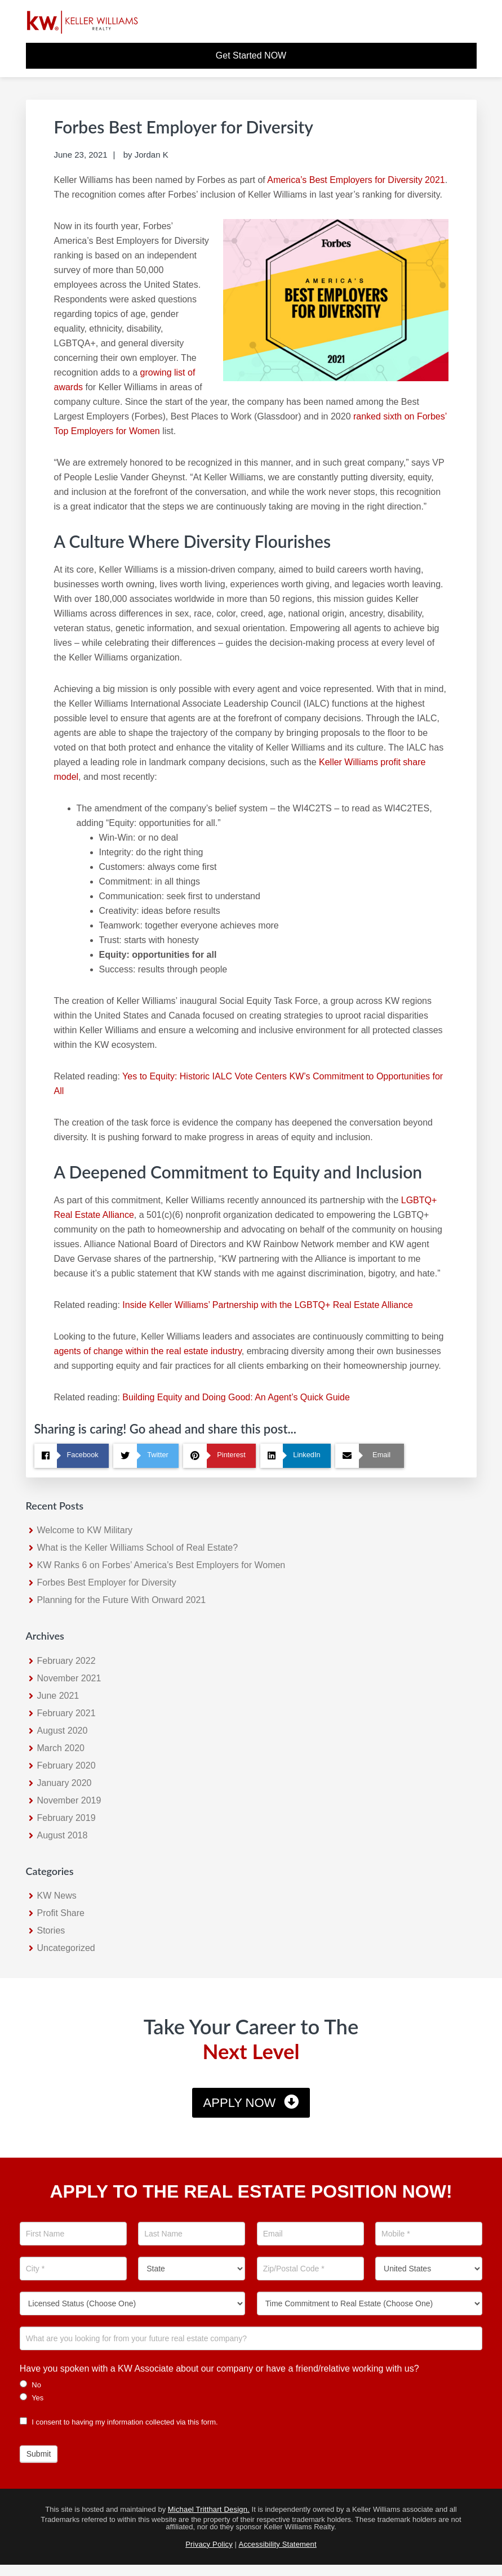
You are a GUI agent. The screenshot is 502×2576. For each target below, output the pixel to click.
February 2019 (66, 1818)
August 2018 (62, 1835)
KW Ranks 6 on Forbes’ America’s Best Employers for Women (161, 1565)
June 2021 (58, 1695)
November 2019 (69, 1800)
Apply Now (239, 2103)
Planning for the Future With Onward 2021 (121, 1600)
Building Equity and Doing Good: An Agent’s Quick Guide (236, 1397)
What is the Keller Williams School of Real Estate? (137, 1547)
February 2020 (66, 1765)
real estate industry (204, 1351)
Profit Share (61, 1913)
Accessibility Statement (278, 2544)
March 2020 (61, 1748)
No (30, 2384)
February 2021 (66, 1713)
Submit (38, 2453)
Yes (32, 2397)
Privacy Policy (209, 2544)
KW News (57, 1895)
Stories (51, 1930)
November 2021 (69, 1678)
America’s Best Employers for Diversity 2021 (356, 180)
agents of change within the (110, 1351)
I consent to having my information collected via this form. (119, 2422)
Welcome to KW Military (85, 1530)
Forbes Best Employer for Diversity (106, 1582)
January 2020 (64, 1783)
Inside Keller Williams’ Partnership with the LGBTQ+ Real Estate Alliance (267, 1305)
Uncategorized (66, 1948)
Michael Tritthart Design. (209, 2509)
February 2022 (66, 1661)
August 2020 (62, 1730)
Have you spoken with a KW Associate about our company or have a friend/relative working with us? (219, 2368)
